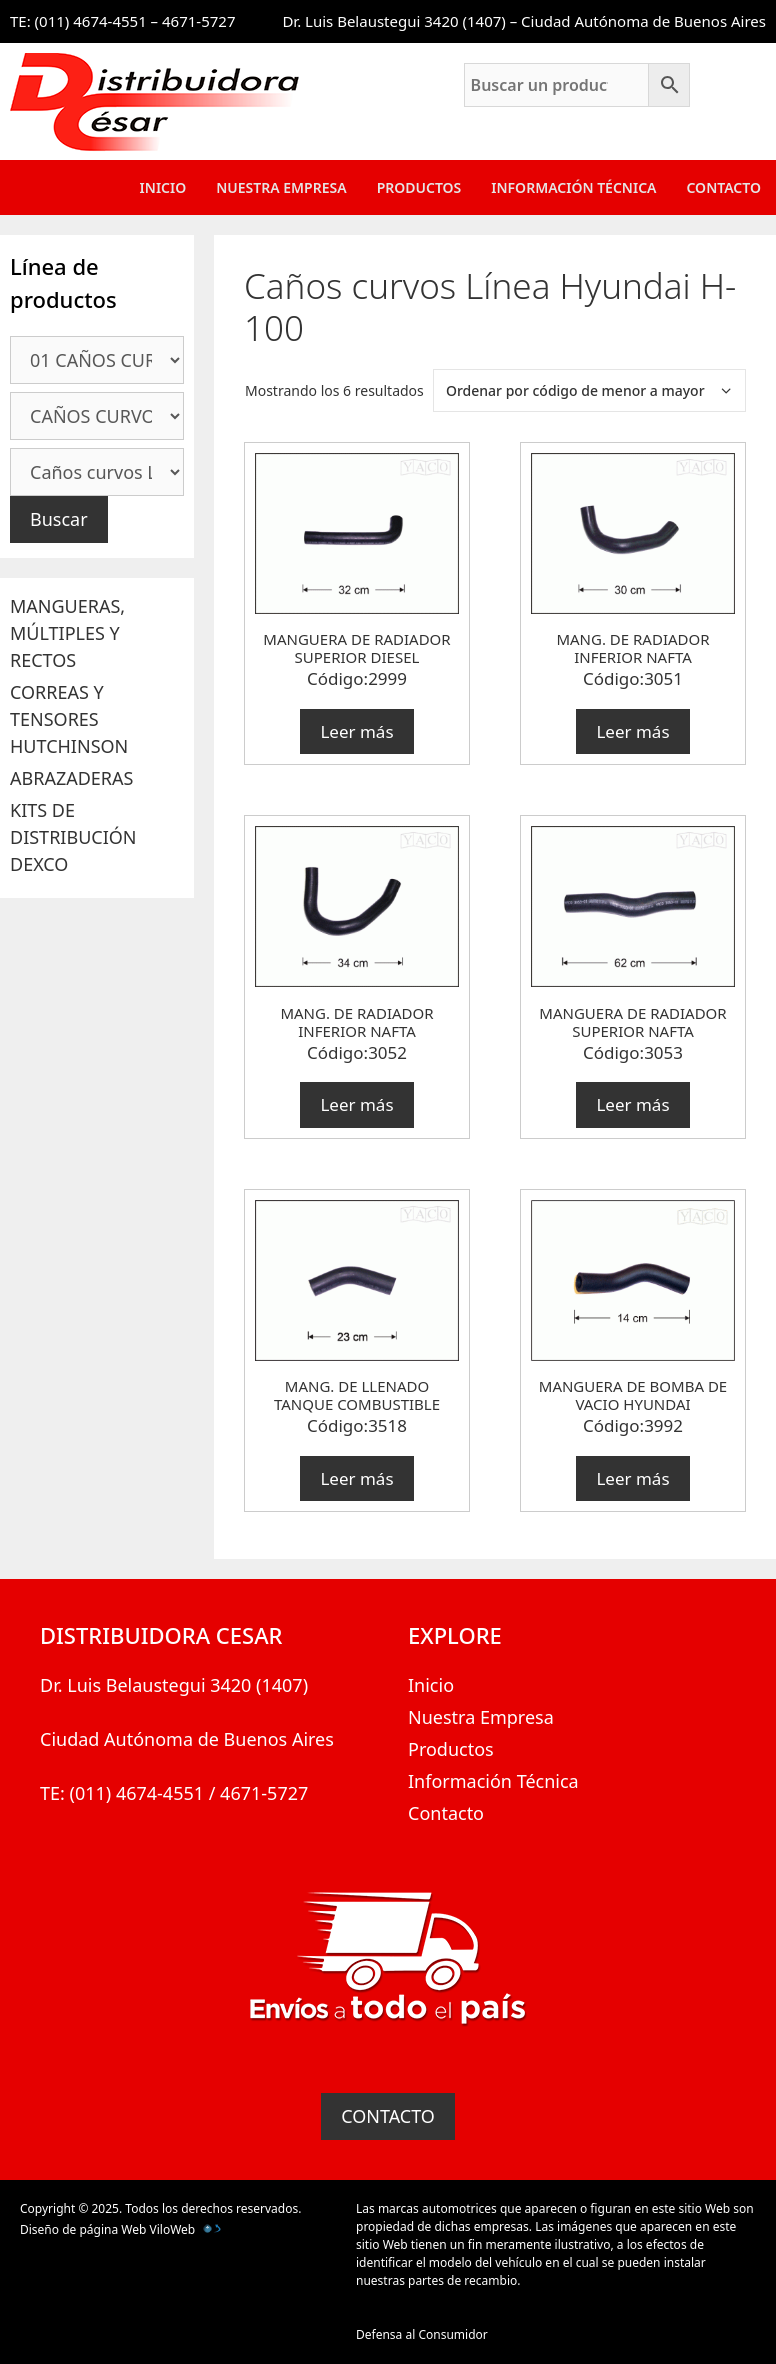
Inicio (163, 187)
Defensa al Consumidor (422, 2334)
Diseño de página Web (83, 2229)
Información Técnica (573, 187)
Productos (419, 187)
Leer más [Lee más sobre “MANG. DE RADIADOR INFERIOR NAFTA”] (632, 731)
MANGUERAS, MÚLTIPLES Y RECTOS (67, 633)
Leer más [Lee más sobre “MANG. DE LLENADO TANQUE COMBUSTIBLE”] (356, 1478)
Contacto (723, 187)
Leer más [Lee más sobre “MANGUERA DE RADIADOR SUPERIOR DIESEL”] (356, 731)
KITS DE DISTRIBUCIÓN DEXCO (73, 837)
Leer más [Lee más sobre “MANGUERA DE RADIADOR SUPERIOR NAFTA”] (632, 1104)
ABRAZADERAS (71, 778)
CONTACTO (388, 2116)
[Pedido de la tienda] (589, 390)
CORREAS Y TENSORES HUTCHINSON (69, 719)
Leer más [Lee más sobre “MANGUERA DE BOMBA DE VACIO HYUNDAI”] (632, 1478)
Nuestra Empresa (281, 187)
